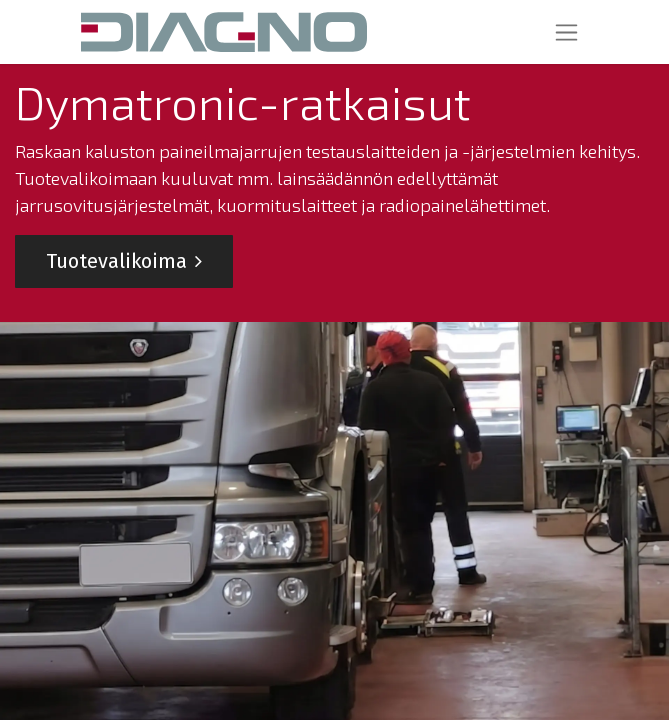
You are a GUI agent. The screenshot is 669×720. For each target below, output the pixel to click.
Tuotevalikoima (124, 261)
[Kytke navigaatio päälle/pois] (566, 32)
